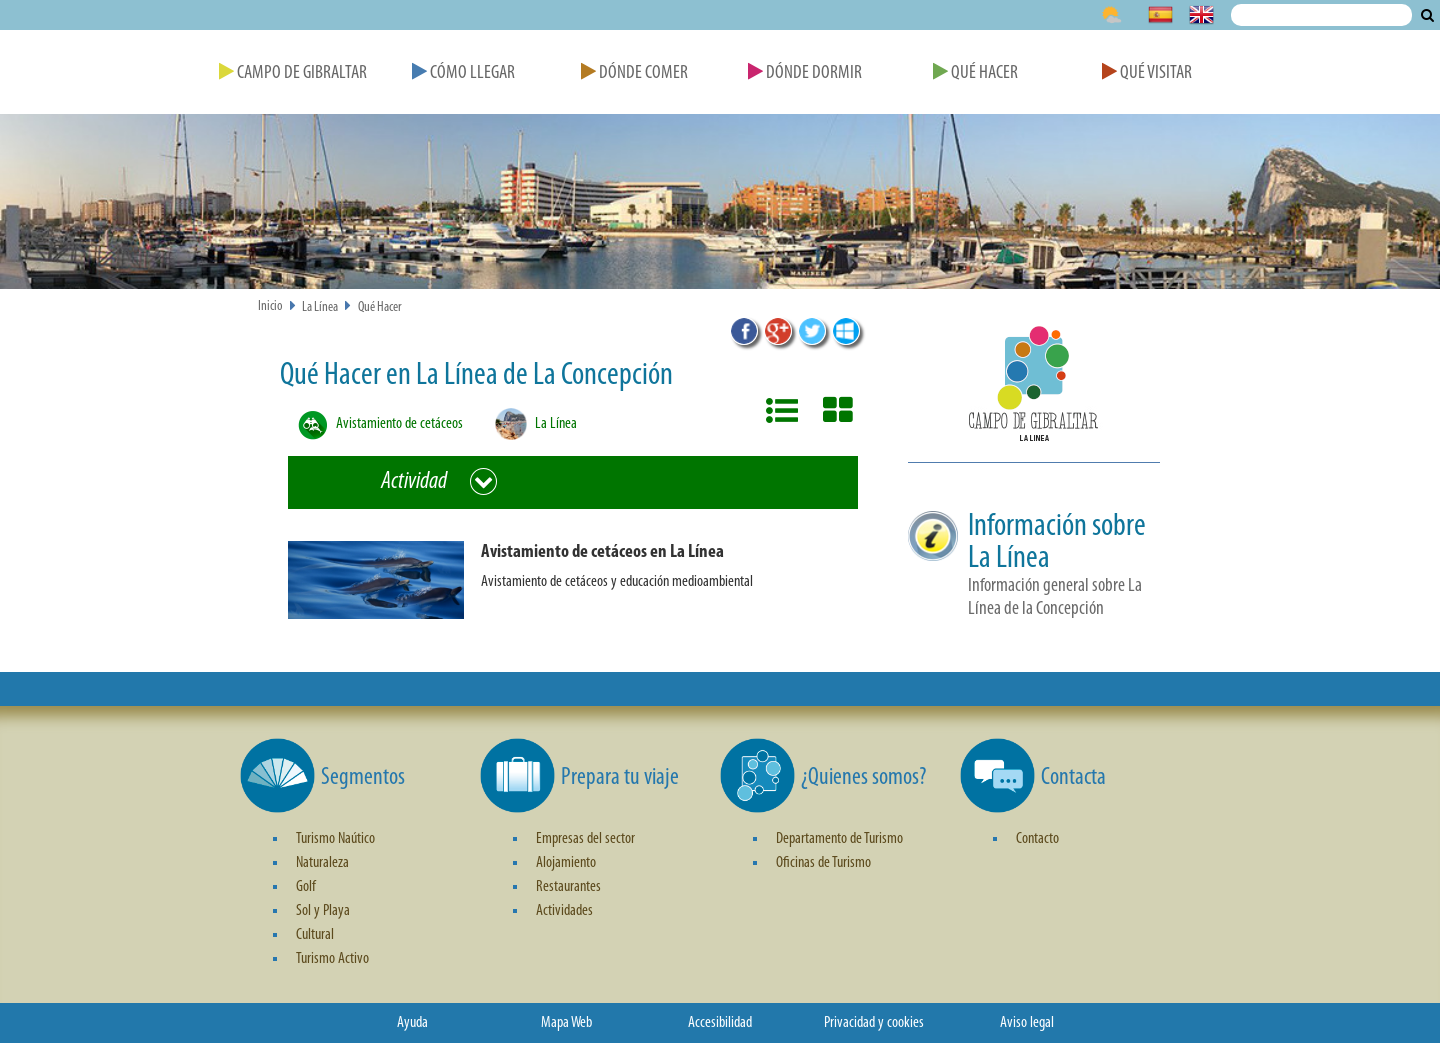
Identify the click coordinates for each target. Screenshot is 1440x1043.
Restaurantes (568, 887)
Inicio (270, 306)
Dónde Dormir (805, 73)
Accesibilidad (720, 1023)
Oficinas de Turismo (823, 863)
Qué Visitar (1147, 73)
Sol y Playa (323, 911)
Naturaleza (322, 863)
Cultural (315, 935)
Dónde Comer (634, 73)
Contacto (1037, 839)
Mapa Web (566, 1023)
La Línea (320, 307)
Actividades (564, 911)
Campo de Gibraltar (293, 73)
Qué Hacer (975, 73)
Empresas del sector (585, 839)
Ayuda (412, 1023)
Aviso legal (1027, 1023)
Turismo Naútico (335, 839)
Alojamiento (566, 863)
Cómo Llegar (463, 73)
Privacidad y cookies (874, 1023)
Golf (306, 887)
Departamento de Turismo (839, 839)
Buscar (1427, 15)
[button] (581, 590)
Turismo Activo (332, 959)
